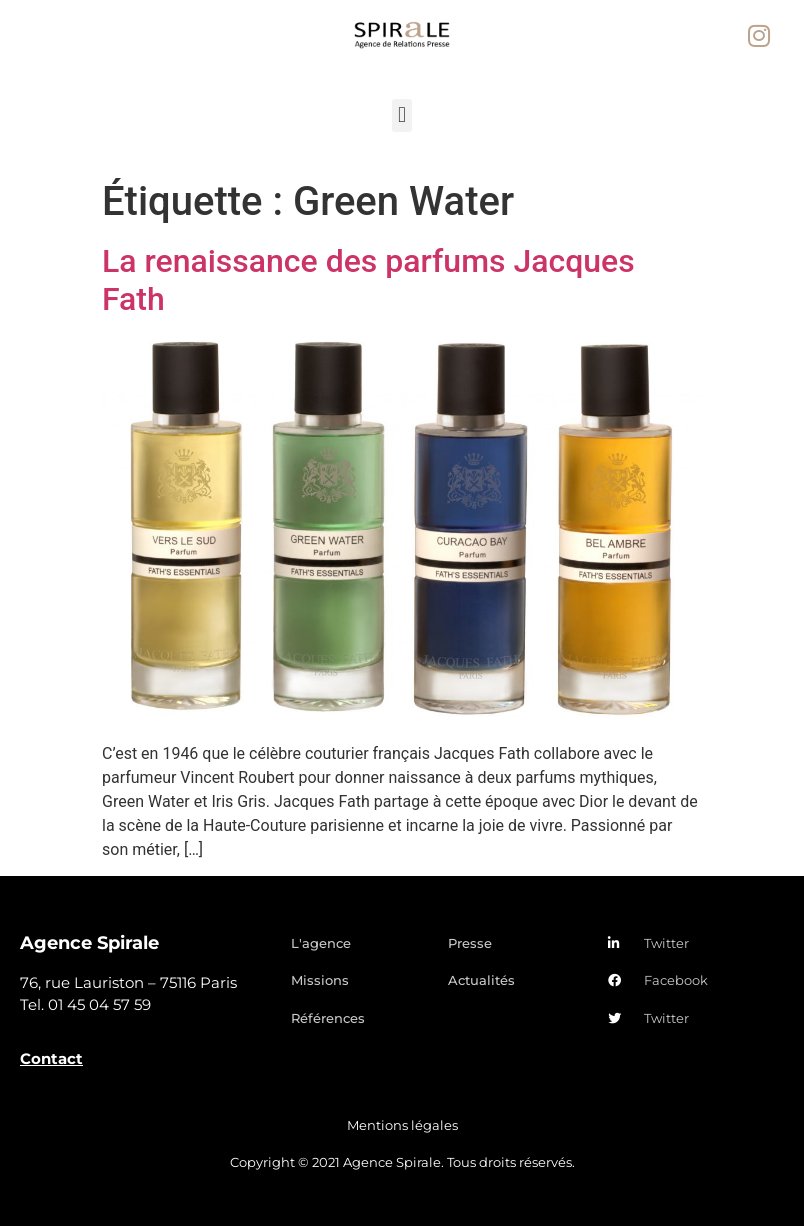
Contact (51, 1058)
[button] (401, 115)
